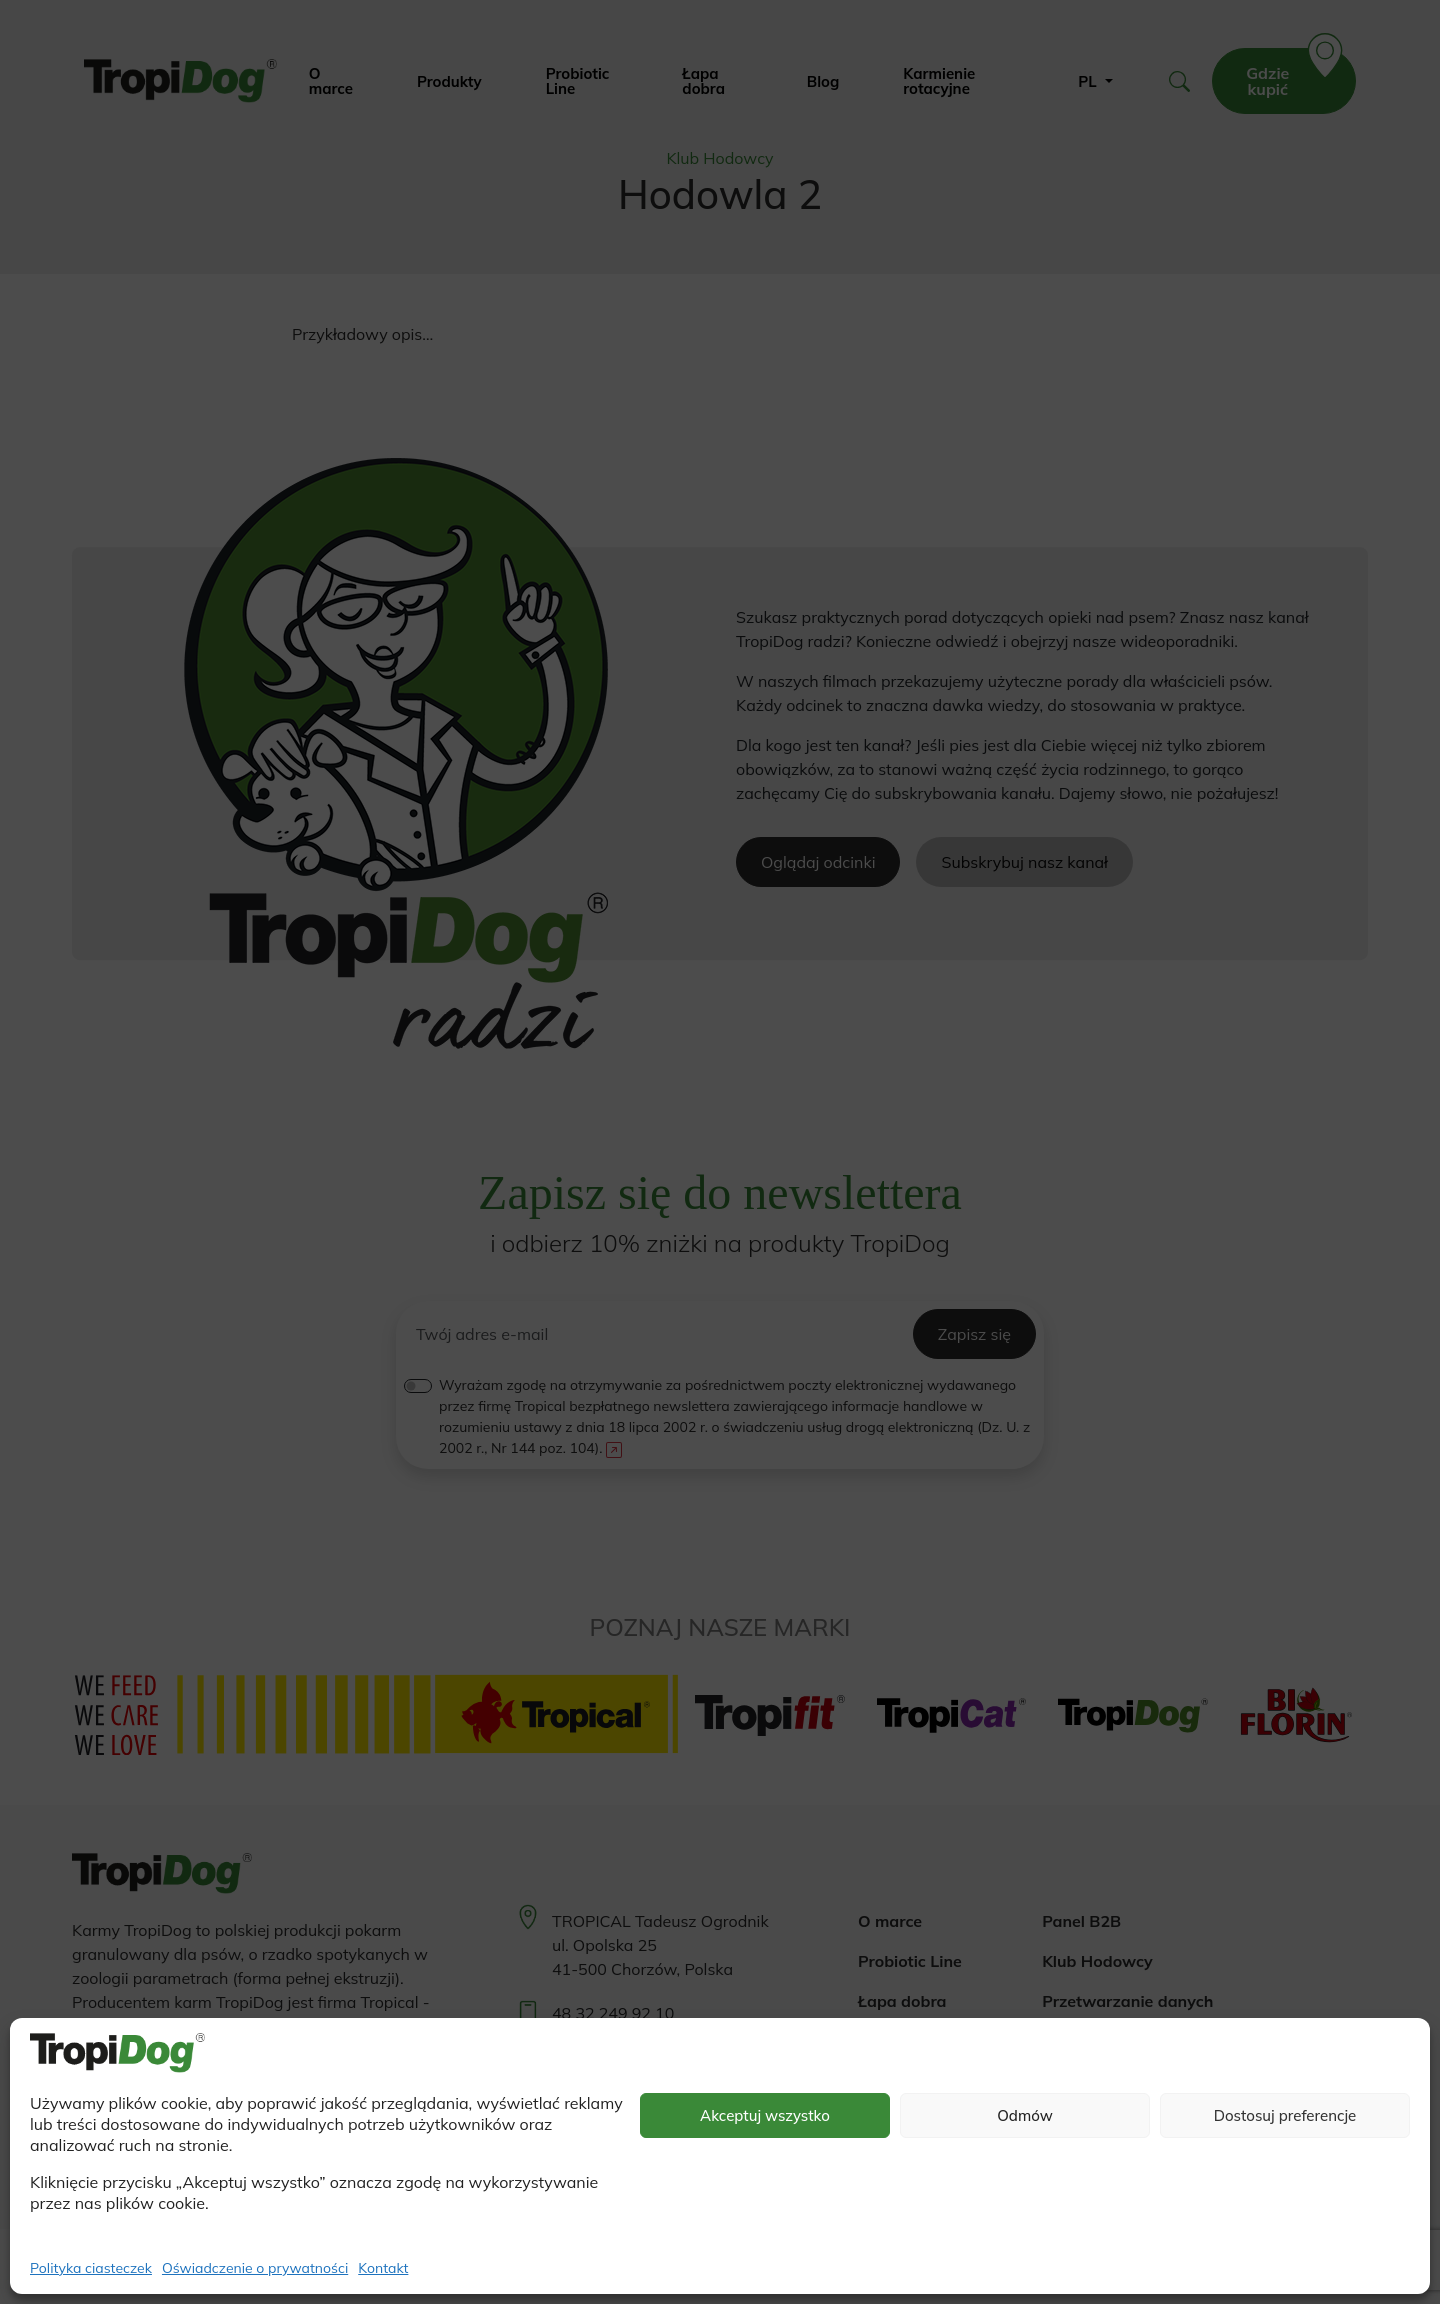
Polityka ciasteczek (91, 2268)
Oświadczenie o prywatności (255, 2268)
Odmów (1025, 2115)
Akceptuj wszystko (765, 2115)
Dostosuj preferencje (1285, 2115)
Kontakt (383, 2268)
